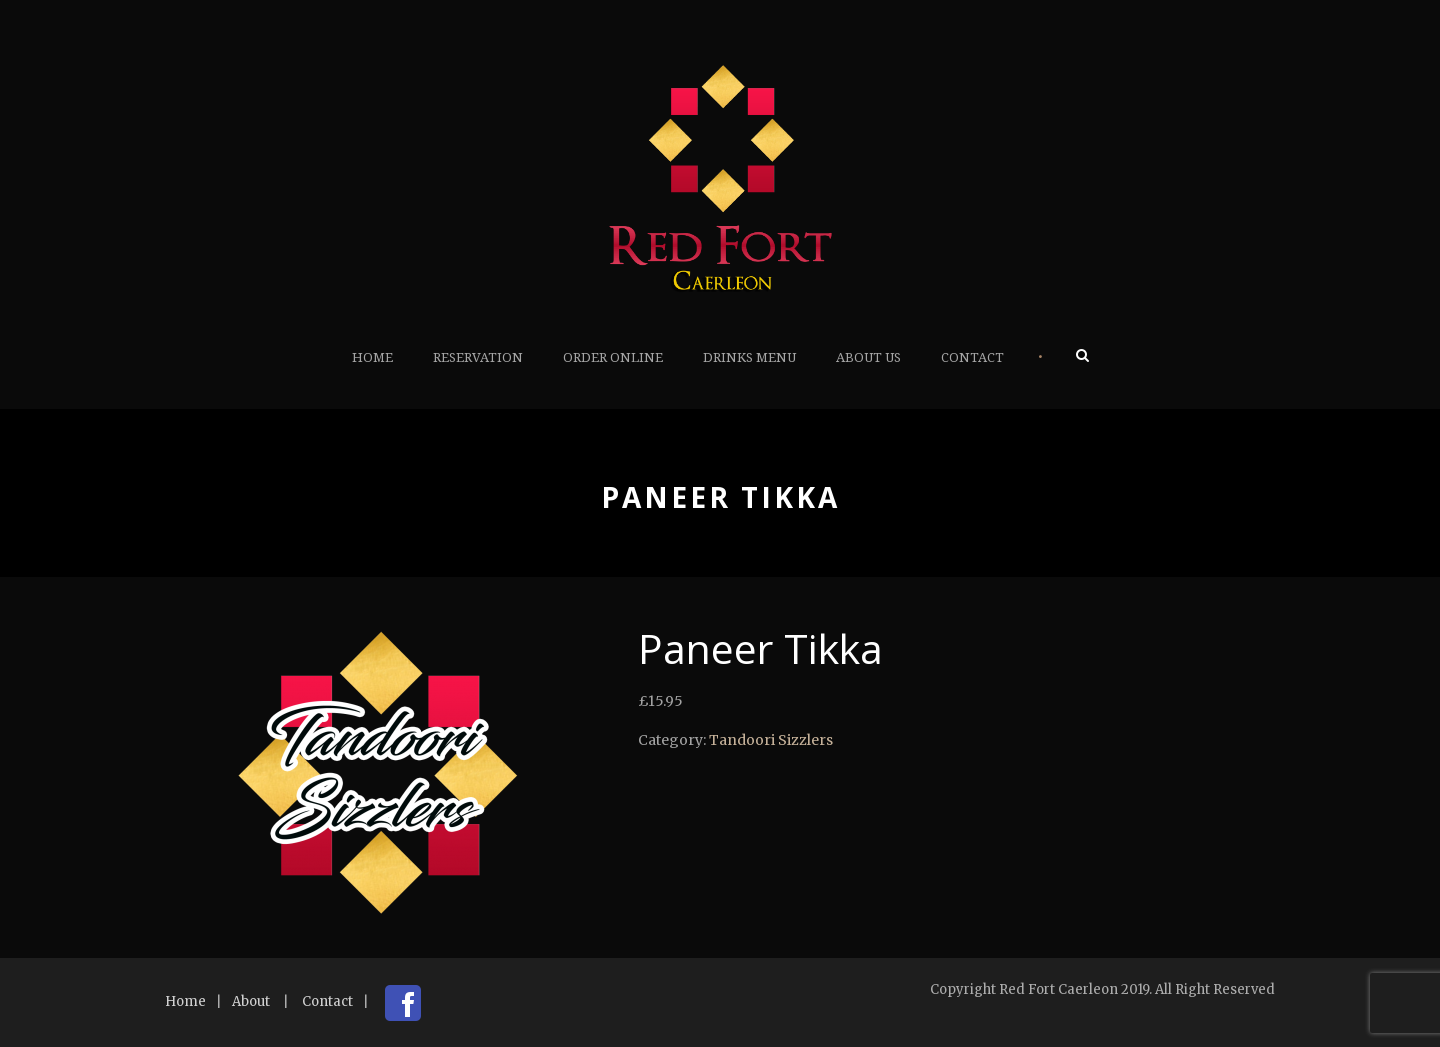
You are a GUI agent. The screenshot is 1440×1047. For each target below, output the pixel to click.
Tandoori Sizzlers (771, 740)
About (251, 1001)
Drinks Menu (749, 357)
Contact (972, 357)
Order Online (613, 357)
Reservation (478, 357)
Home (372, 357)
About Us (868, 357)
